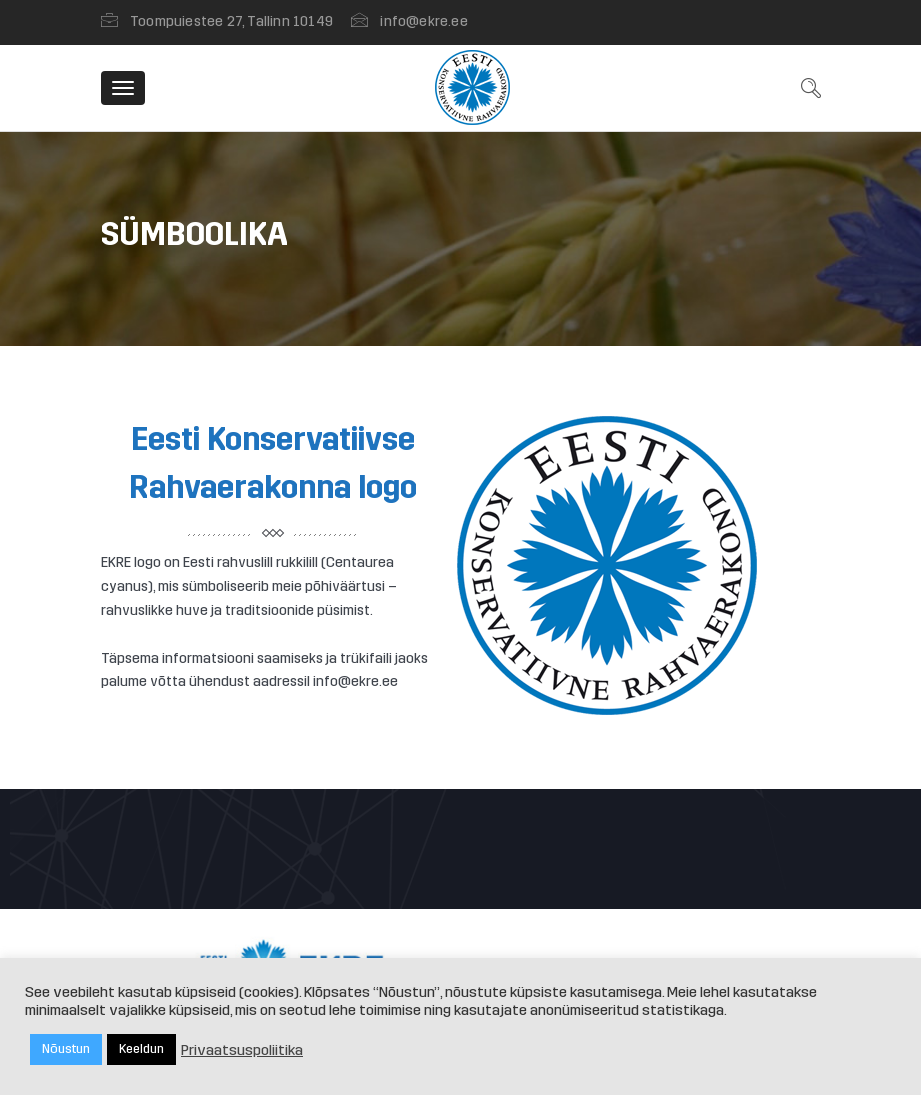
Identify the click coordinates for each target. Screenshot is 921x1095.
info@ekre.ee (423, 21)
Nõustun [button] (66, 1049)
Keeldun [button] (141, 1049)
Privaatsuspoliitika (242, 1050)
